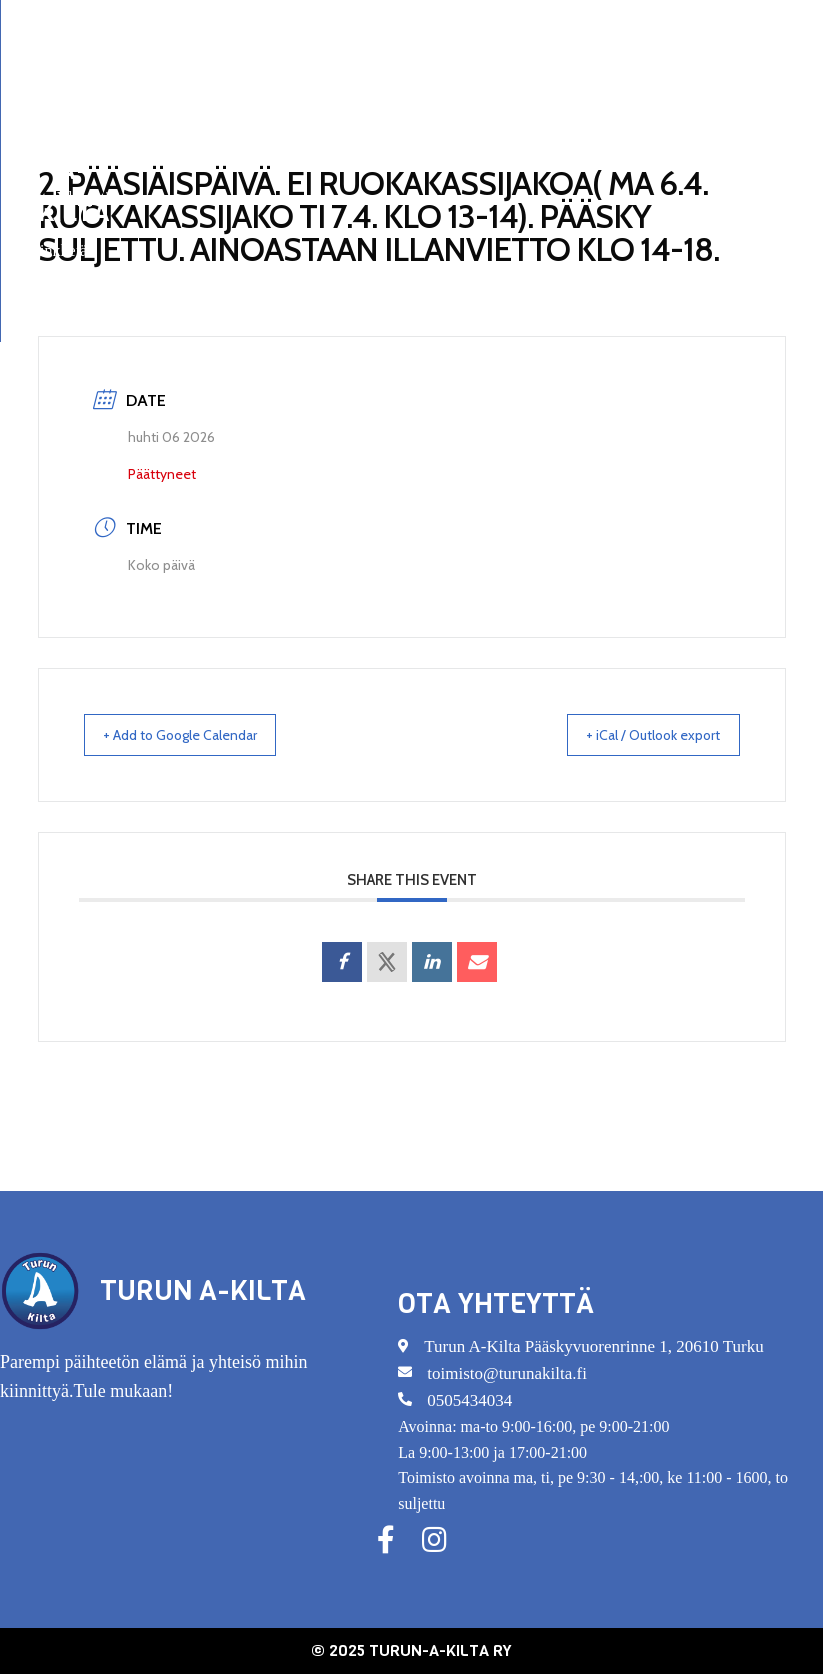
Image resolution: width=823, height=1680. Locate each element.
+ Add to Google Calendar (196, 736)
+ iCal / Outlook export (638, 736)
